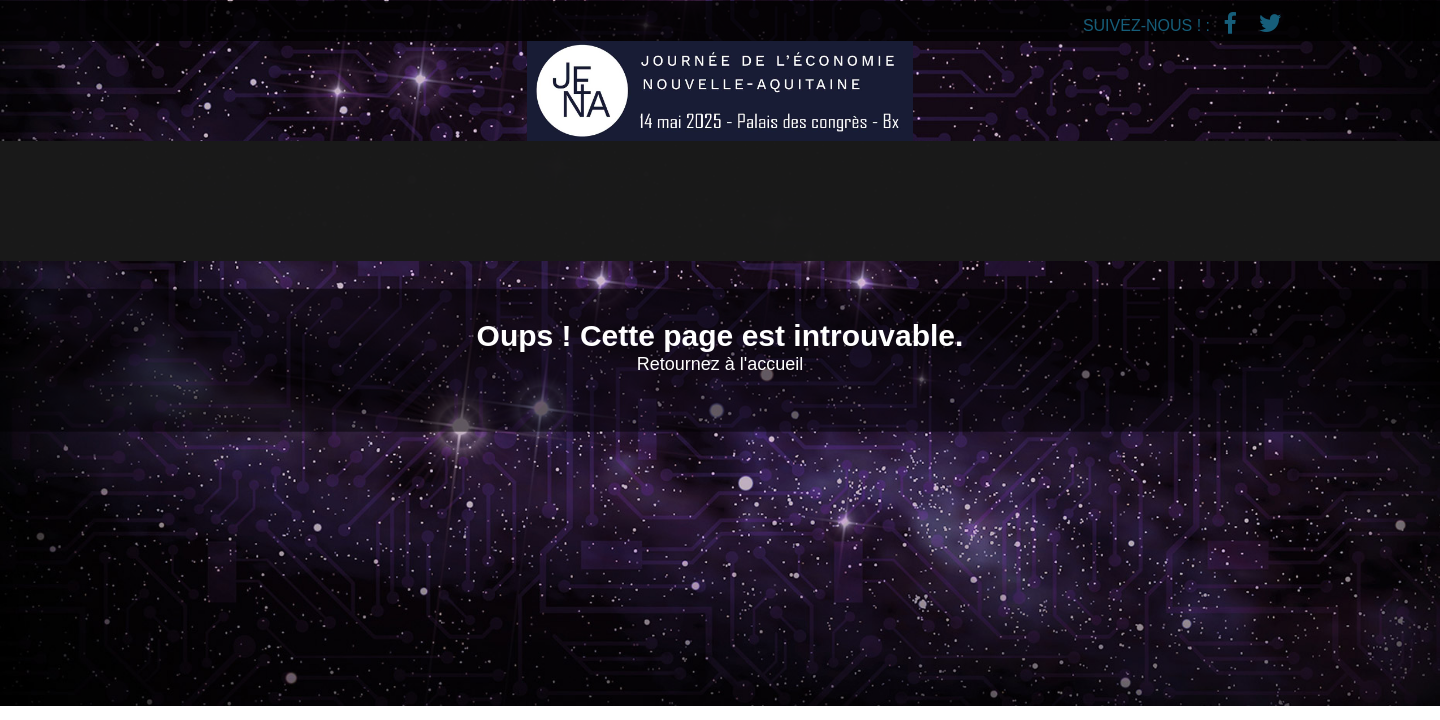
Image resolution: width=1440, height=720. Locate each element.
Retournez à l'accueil (720, 364)
